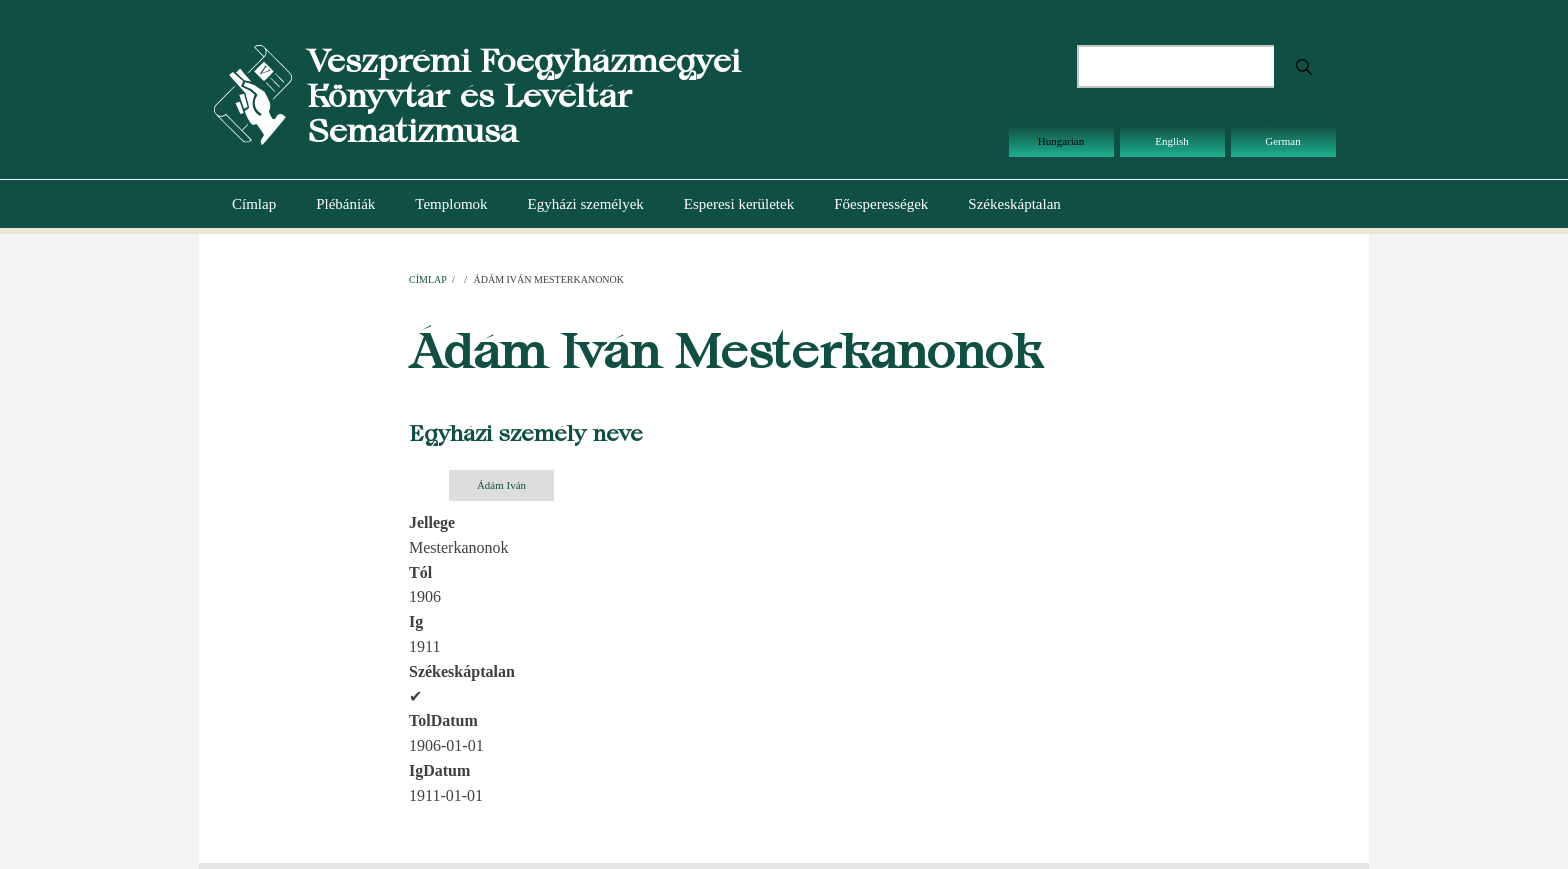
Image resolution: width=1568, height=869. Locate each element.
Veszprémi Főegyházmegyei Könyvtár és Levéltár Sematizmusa (523, 95)
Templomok (451, 204)
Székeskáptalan (1014, 204)
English (1172, 141)
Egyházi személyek (586, 204)
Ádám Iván (501, 485)
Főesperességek (881, 204)
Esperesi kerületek (739, 204)
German (1282, 141)
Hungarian (1061, 141)
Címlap (254, 204)
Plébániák (345, 204)
